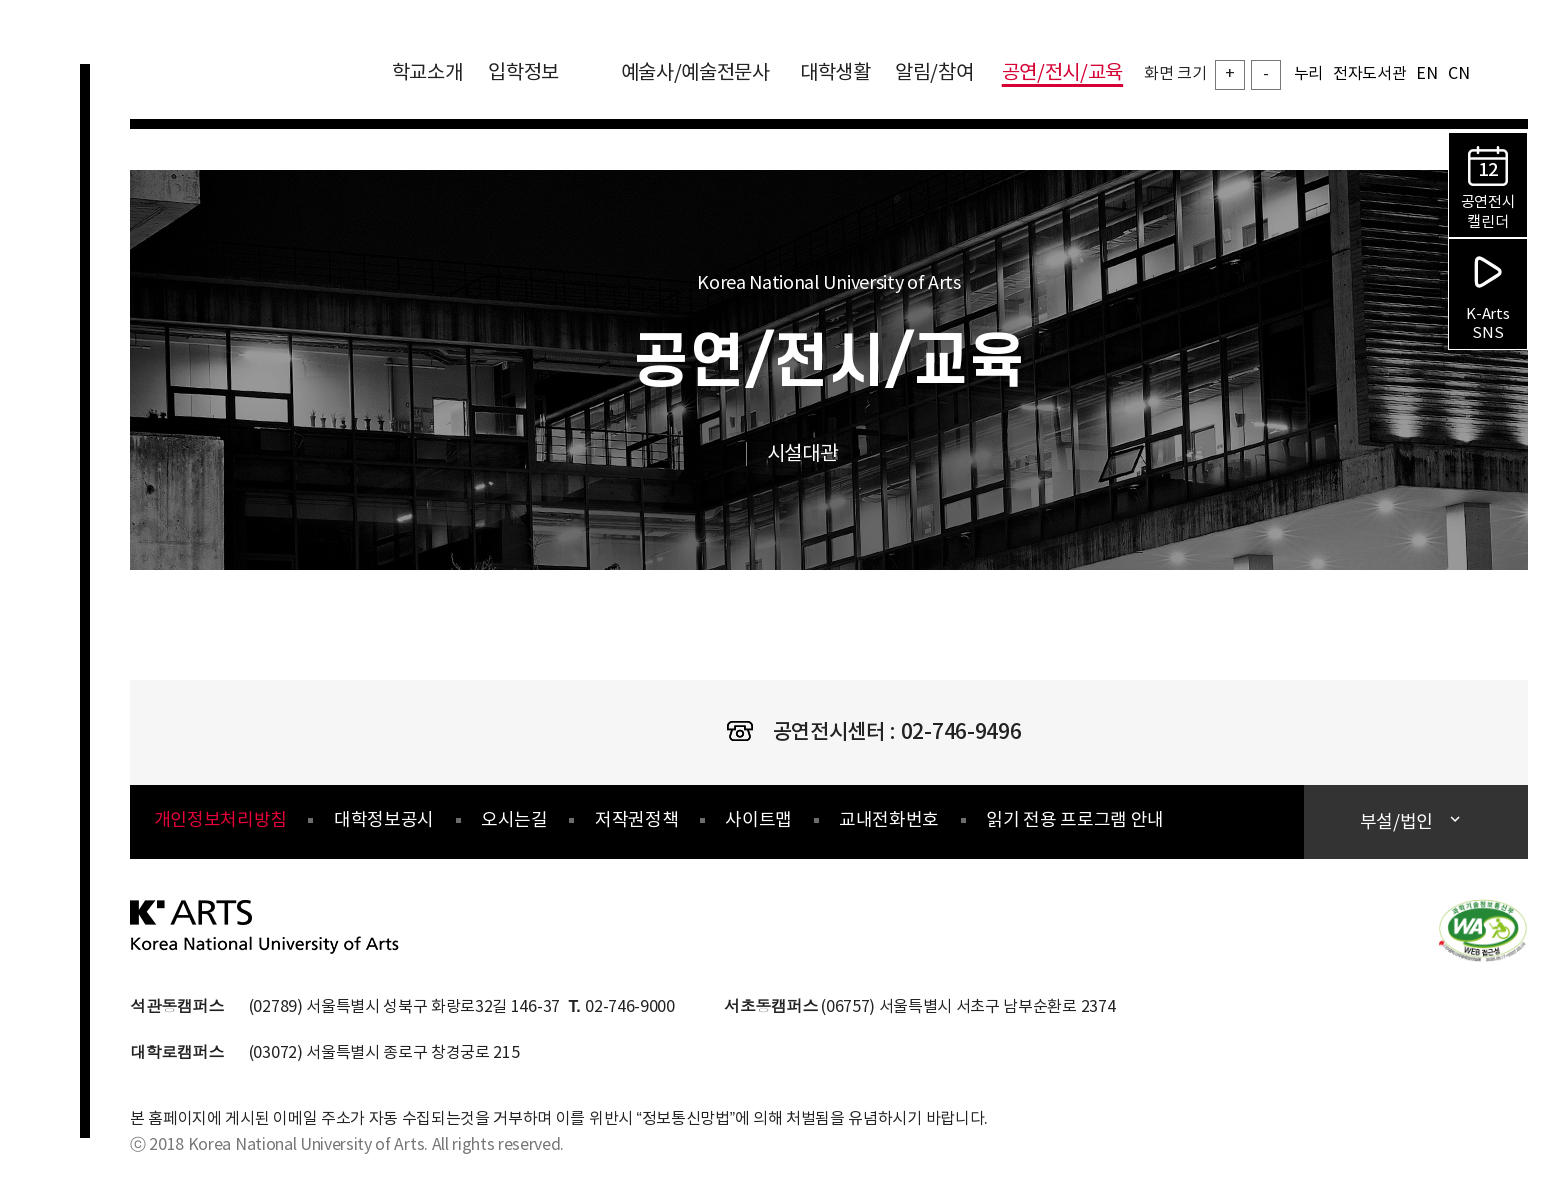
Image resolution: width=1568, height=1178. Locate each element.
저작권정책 (636, 820)
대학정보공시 (384, 820)
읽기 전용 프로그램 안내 (1075, 820)
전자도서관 (1369, 74)
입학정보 (538, 73)
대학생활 (835, 73)
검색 (1513, 69)
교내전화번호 (889, 820)
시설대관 (823, 454)
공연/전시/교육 (1062, 73)
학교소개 (427, 73)
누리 (1308, 74)
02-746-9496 (961, 732)
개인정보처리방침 (220, 820)
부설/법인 (1398, 822)
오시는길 (514, 820)
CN (1458, 74)
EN (1426, 74)
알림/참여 (934, 73)
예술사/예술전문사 (695, 73)
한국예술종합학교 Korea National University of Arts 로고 (250, 84)
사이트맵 (758, 820)
